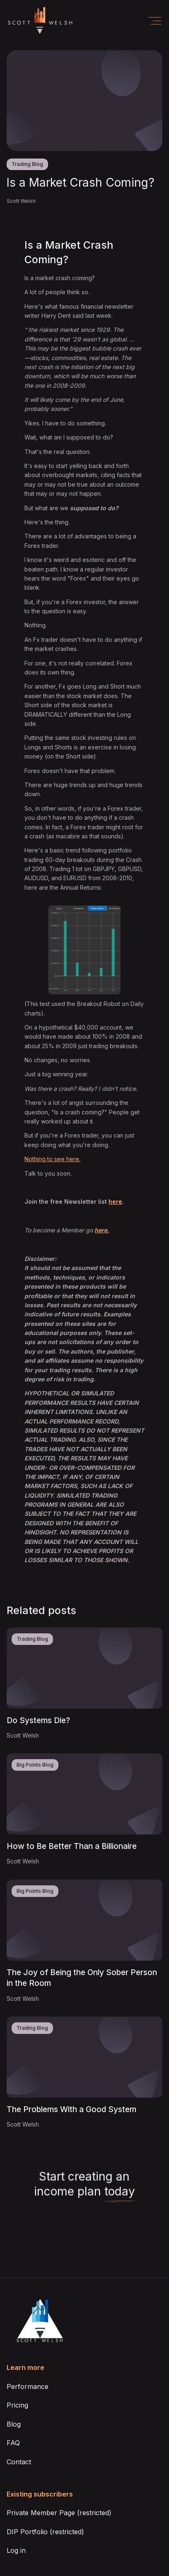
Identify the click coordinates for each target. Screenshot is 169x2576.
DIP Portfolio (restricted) (45, 2532)
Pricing (17, 2405)
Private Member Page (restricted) (59, 2513)
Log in (16, 2550)
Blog (14, 2424)
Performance (27, 2386)
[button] (155, 21)
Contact (19, 2462)
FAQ (13, 2443)
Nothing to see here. (52, 1158)
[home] (40, 21)
